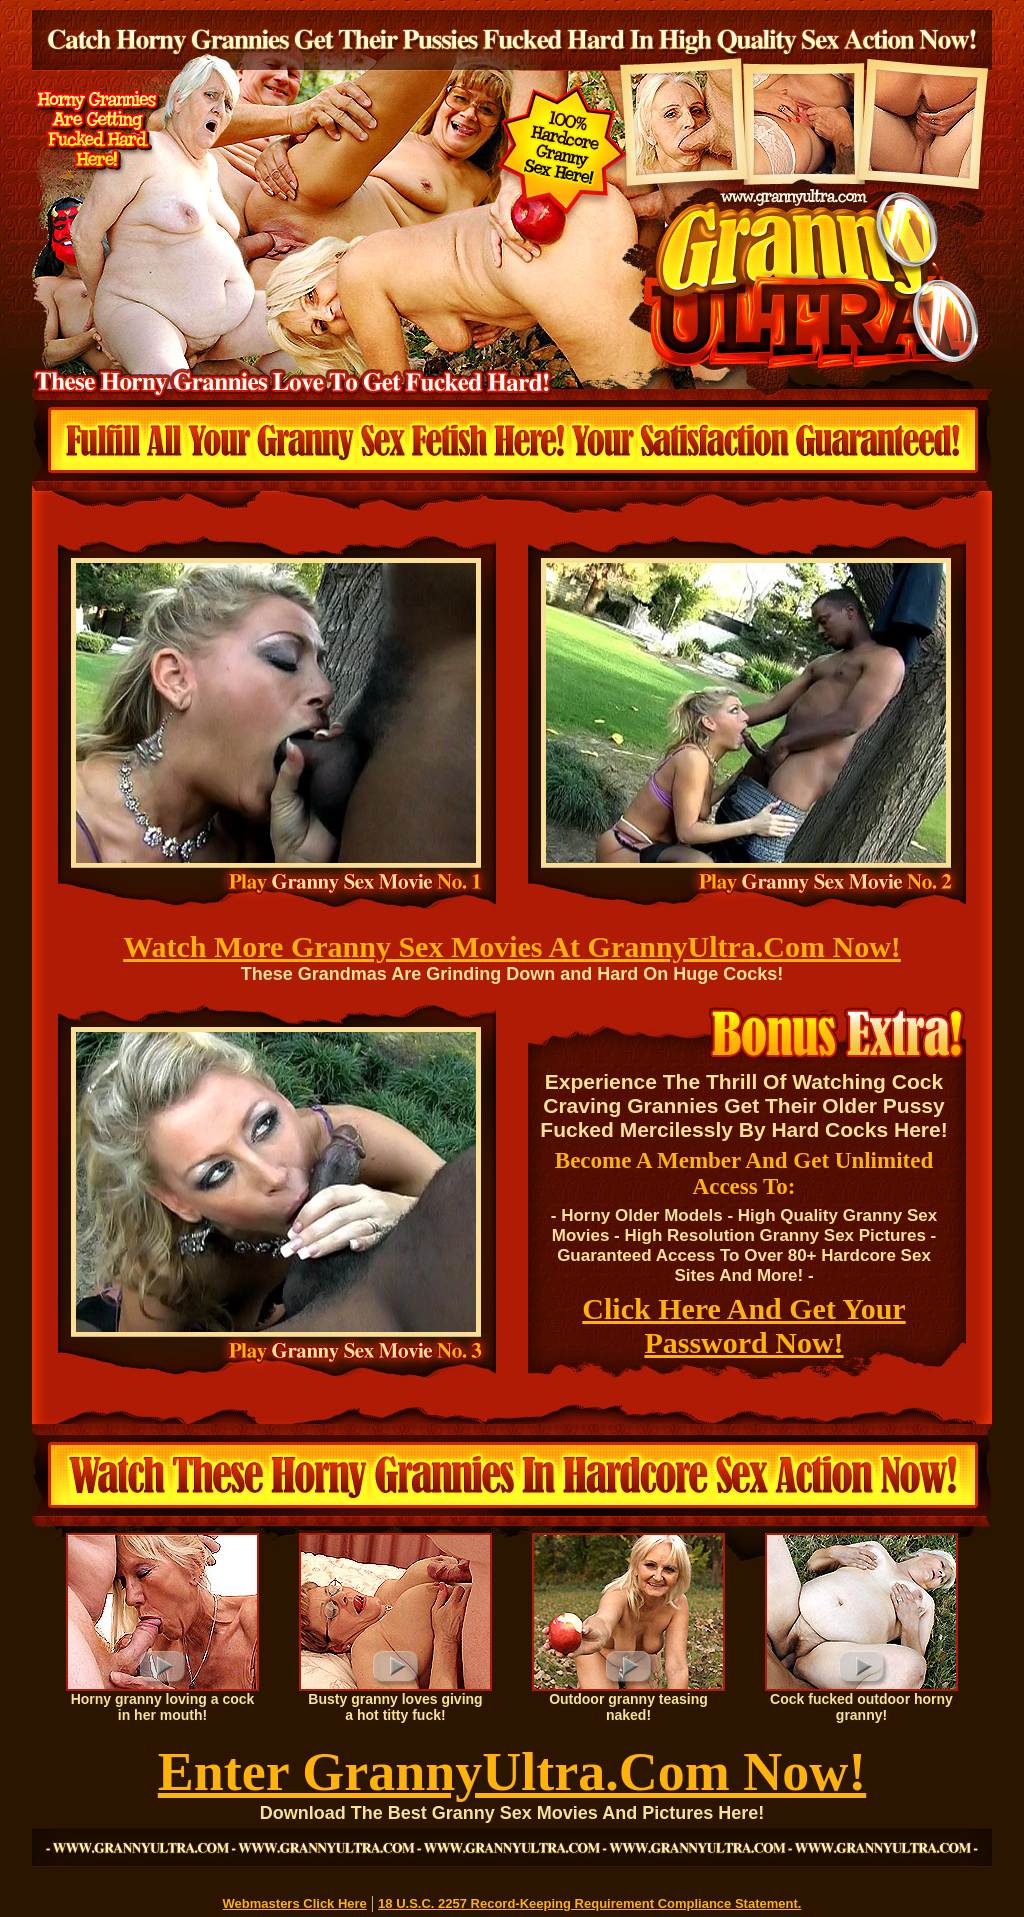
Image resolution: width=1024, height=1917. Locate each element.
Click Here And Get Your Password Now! (743, 1325)
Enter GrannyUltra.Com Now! (512, 1772)
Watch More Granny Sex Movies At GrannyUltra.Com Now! (512, 946)
